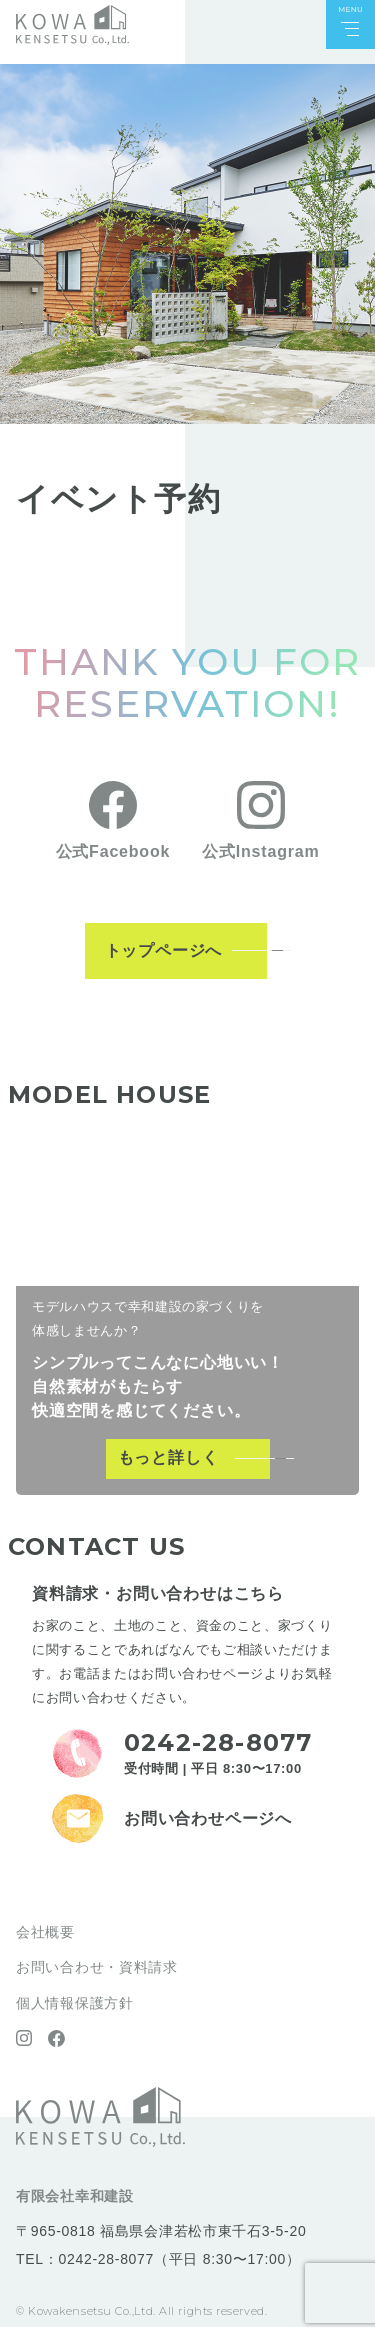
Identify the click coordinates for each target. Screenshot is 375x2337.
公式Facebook (113, 861)
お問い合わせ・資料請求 (97, 1978)
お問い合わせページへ (208, 1828)
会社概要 (45, 1942)
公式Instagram (260, 861)
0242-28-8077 (106, 2269)
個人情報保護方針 (75, 2013)
